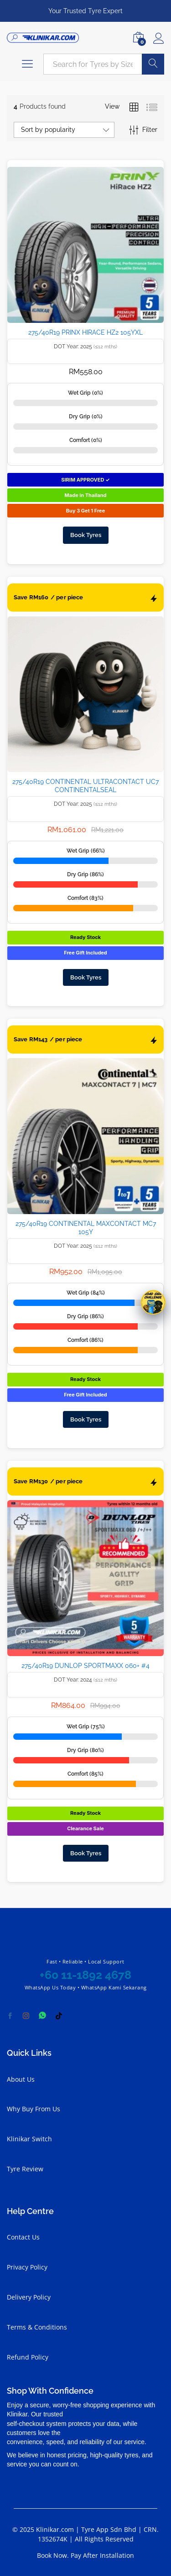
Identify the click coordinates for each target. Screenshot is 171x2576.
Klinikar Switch (29, 2138)
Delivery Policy (29, 2297)
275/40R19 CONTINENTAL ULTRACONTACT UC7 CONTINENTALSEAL (85, 785)
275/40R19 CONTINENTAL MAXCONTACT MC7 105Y (86, 1227)
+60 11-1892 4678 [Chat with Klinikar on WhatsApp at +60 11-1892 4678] (85, 1975)
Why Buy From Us (33, 2108)
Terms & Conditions (37, 2327)
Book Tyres (85, 535)
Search (153, 64)
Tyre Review (25, 2168)
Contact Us (23, 2237)
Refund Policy (27, 2357)
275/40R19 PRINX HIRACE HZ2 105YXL (85, 332)
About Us (21, 2079)
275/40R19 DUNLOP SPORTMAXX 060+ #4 (85, 1665)
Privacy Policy (27, 2267)
